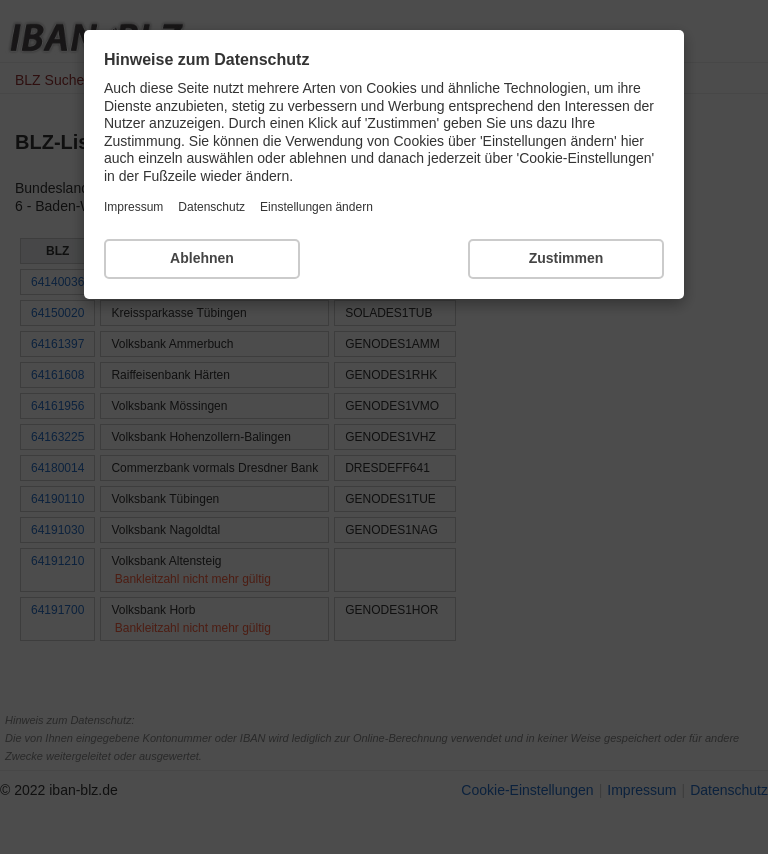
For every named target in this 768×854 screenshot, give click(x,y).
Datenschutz (211, 207)
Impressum (133, 207)
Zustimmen (566, 258)
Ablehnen (202, 258)
